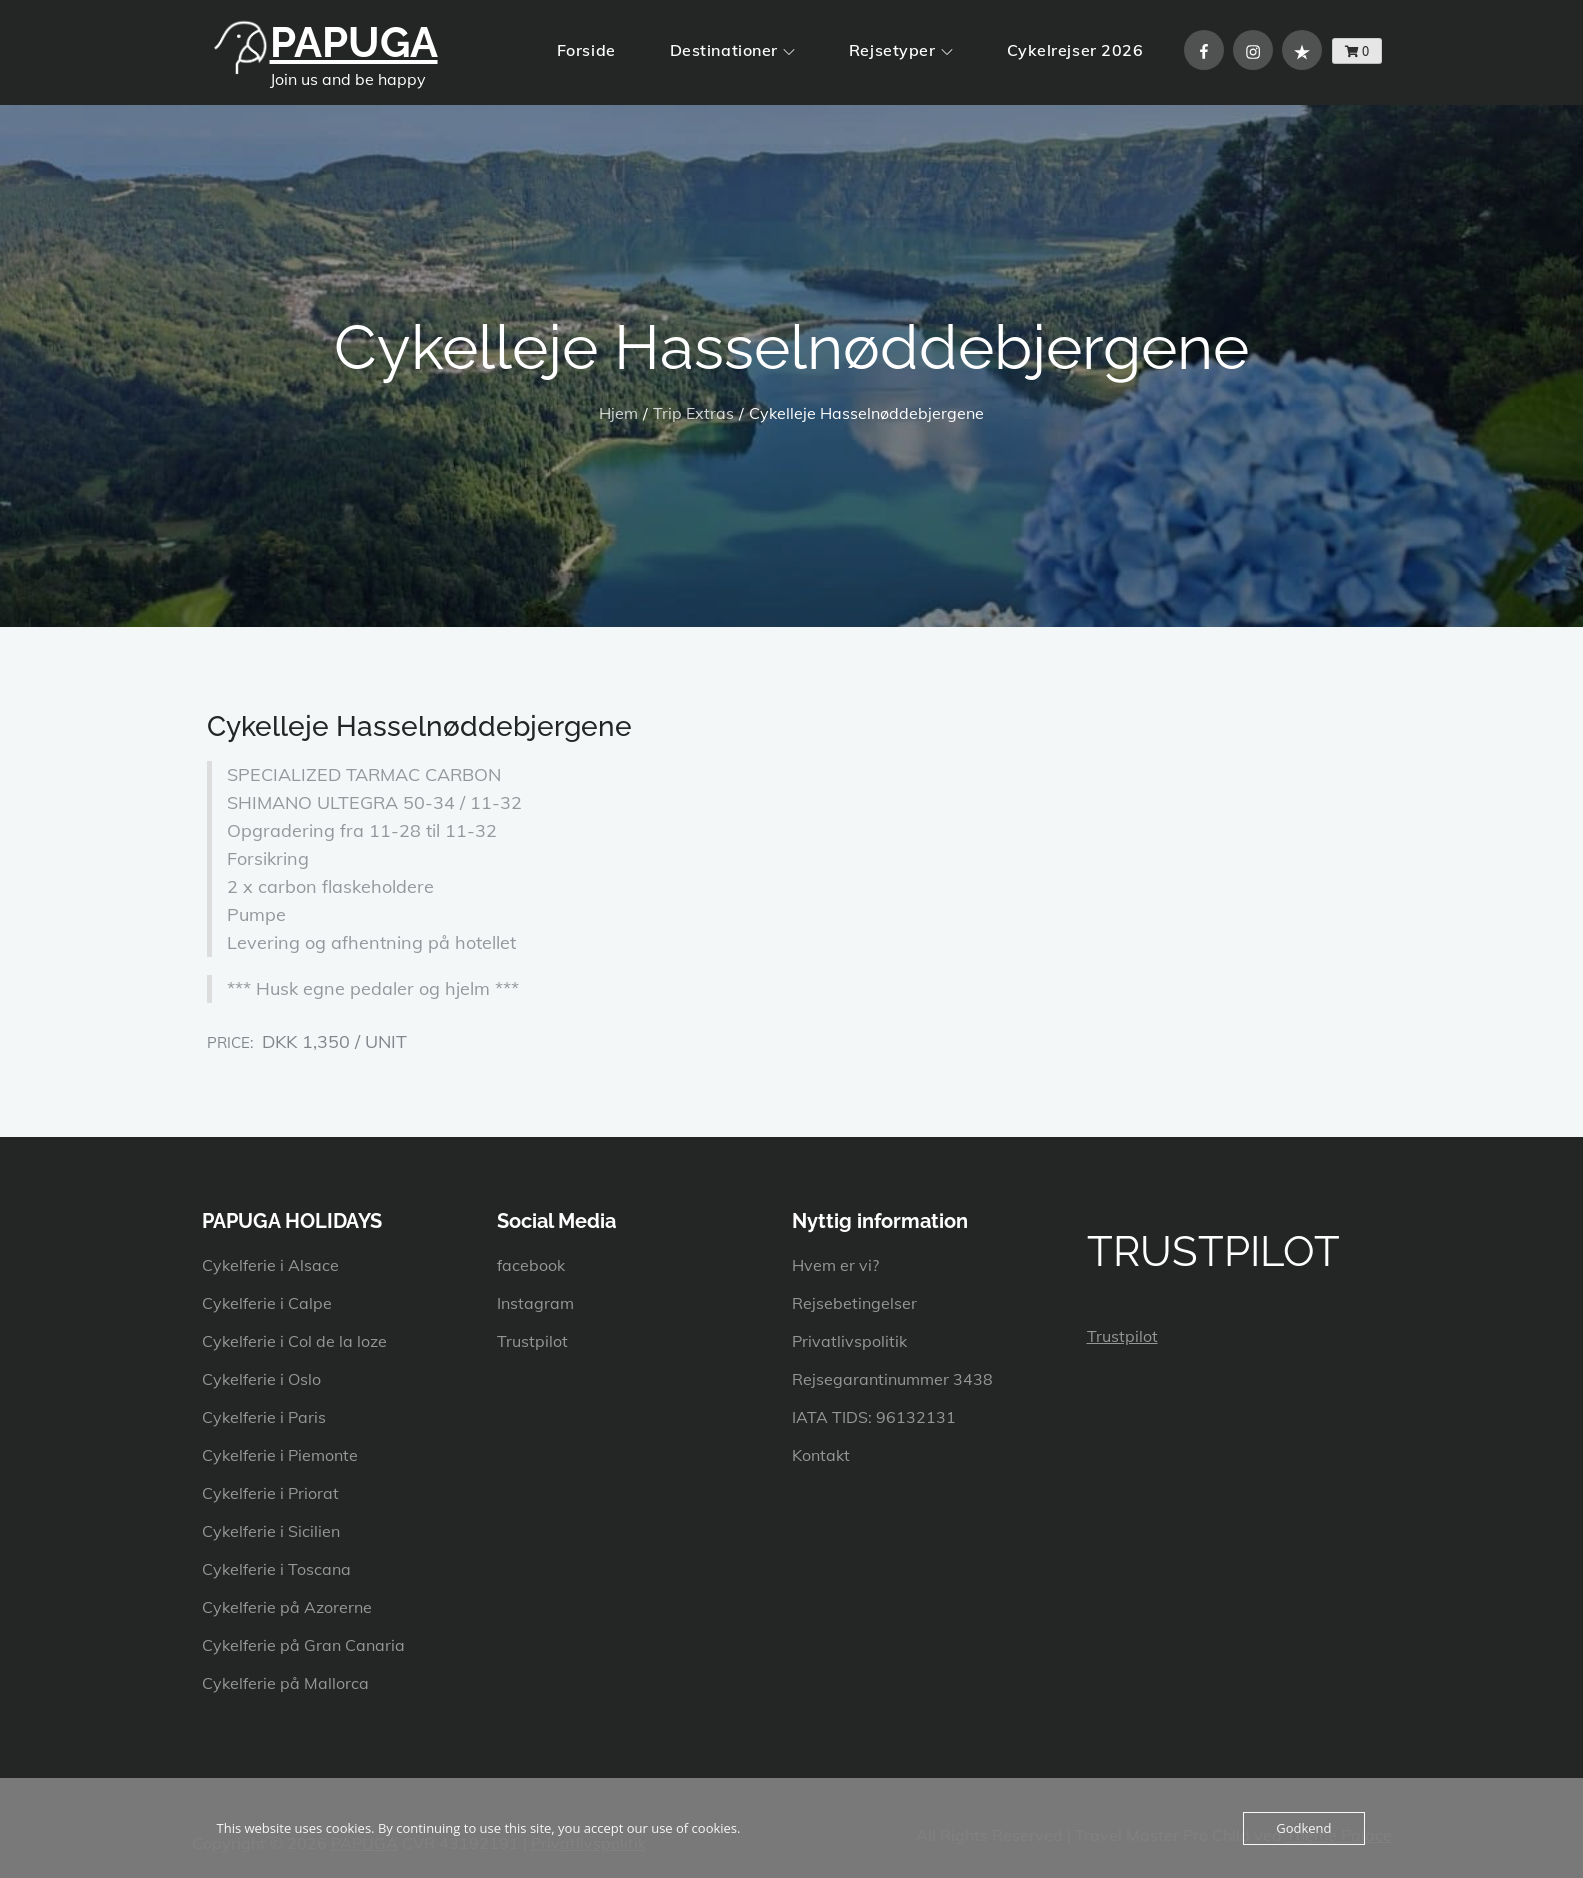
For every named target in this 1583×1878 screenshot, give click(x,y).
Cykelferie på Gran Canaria (303, 1645)
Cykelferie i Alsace (270, 1265)
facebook (531, 1265)
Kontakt (821, 1455)
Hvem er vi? (835, 1265)
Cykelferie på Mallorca (285, 1683)
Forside (586, 50)
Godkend (1303, 1828)
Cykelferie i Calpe (267, 1303)
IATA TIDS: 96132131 (874, 1417)
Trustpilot (532, 1341)
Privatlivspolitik (849, 1341)
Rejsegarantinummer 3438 (892, 1379)
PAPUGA (354, 42)
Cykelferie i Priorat (270, 1493)
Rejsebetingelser (854, 1303)
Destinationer (732, 50)
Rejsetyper (901, 50)
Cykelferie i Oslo (261, 1379)
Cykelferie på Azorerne (287, 1607)
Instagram (535, 1303)
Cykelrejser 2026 (1075, 50)
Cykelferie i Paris (264, 1417)
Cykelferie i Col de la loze (294, 1341)
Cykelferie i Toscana (276, 1569)
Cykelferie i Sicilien (271, 1531)
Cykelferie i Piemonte (280, 1455)
